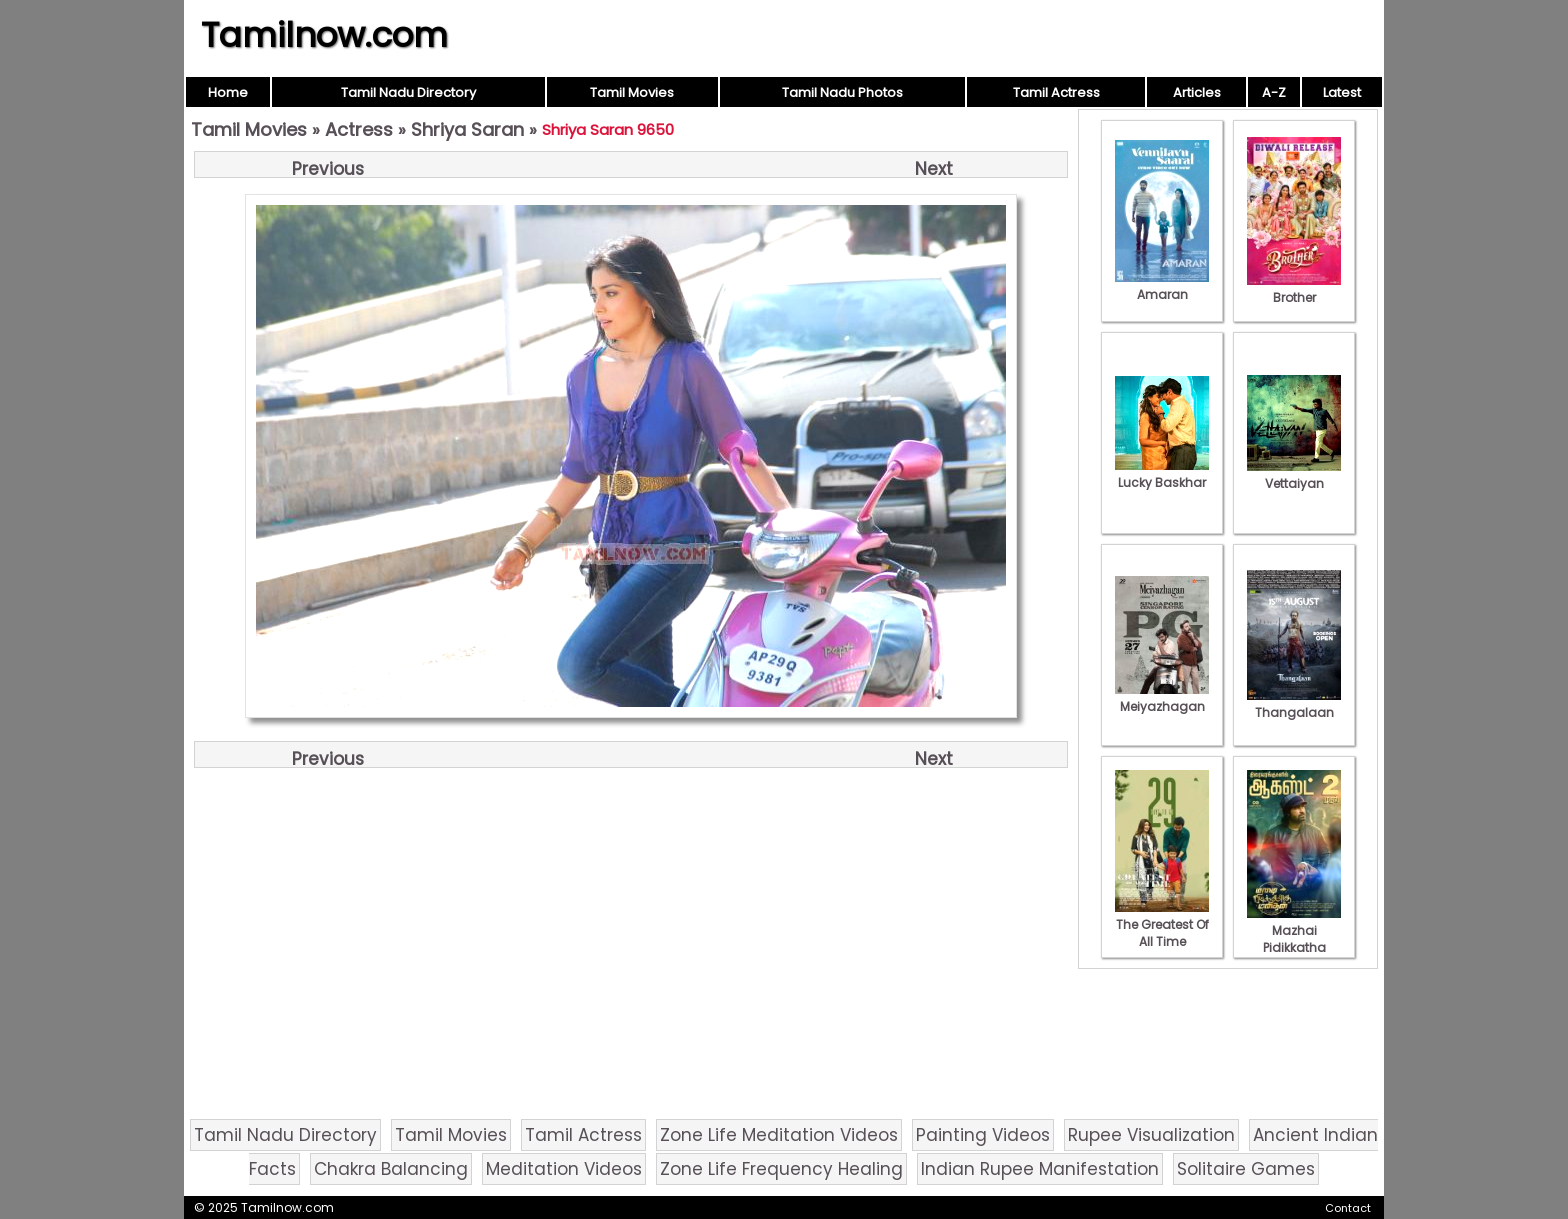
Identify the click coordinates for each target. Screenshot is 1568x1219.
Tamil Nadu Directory (408, 92)
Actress (359, 129)
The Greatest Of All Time (1162, 924)
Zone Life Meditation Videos (779, 1135)
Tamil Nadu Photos (842, 92)
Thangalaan (1294, 704)
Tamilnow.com (324, 35)
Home (228, 92)
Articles (1197, 92)
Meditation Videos (564, 1169)
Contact (1348, 1208)
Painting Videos (983, 1135)
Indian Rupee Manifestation (1040, 1169)
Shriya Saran (467, 129)
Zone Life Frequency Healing (781, 1169)
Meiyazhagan (1162, 698)
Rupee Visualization (1151, 1135)
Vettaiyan (1294, 475)
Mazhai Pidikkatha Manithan (1294, 939)
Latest (1342, 92)
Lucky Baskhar (1162, 474)
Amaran (1162, 286)
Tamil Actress (1056, 92)
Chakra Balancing (391, 1169)
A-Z (1274, 92)
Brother (1294, 289)
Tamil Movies (632, 92)
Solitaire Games (1246, 1169)
